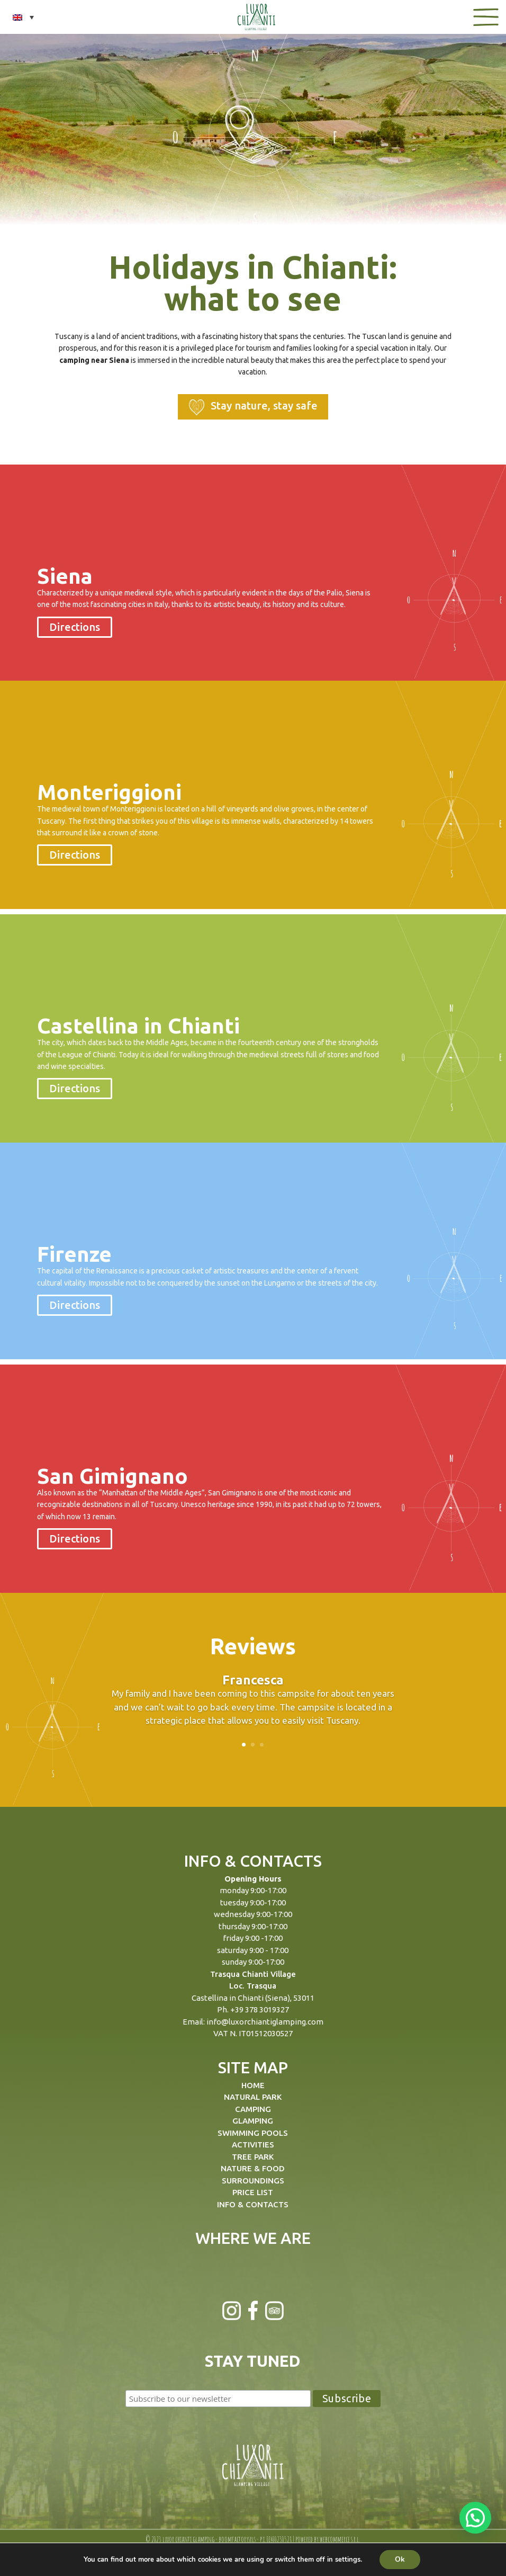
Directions (74, 627)
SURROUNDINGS (253, 2180)
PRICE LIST (252, 2192)
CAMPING (253, 2109)
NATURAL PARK (253, 2096)
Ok (400, 2559)
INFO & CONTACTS (252, 2204)
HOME (253, 2085)
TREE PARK (253, 2156)
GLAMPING (252, 2120)
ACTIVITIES (253, 2144)
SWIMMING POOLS (253, 2132)
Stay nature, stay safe (253, 406)
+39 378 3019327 (259, 2009)
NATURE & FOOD (253, 2168)
